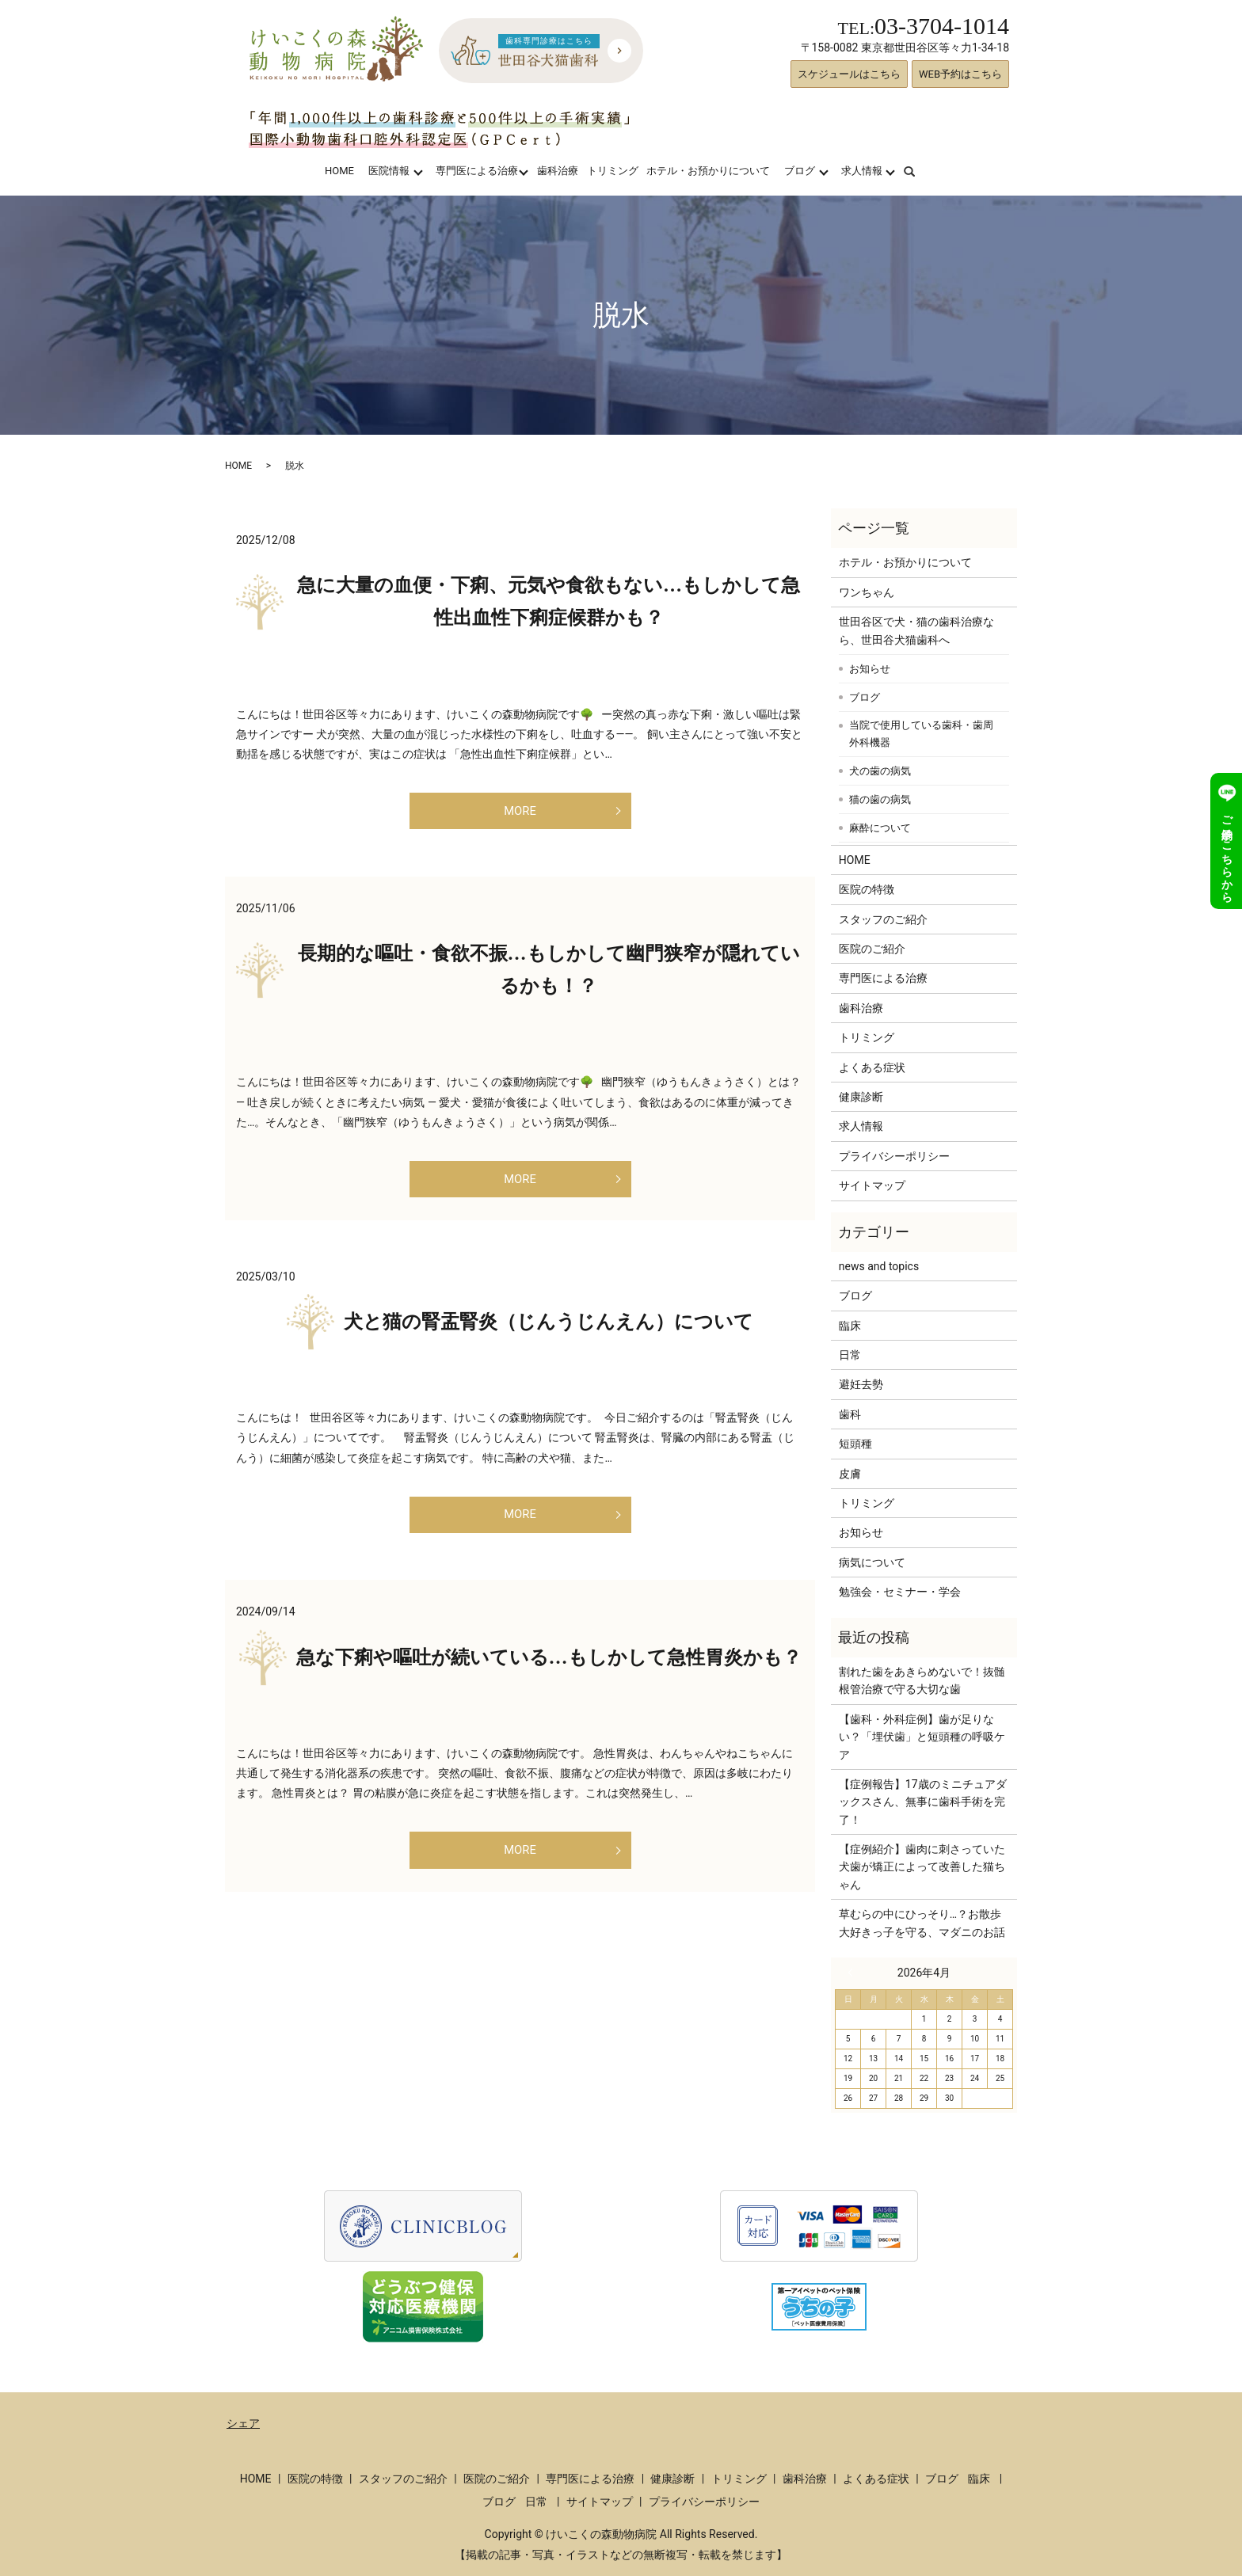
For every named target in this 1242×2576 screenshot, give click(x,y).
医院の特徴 (866, 889)
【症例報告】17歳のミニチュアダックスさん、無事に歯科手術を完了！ (923, 1802)
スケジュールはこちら (849, 74)
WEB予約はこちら (960, 74)
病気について (872, 1562)
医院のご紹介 (872, 948)
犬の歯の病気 (880, 771)
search (919, 171)
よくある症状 (872, 1067)
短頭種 (855, 1443)
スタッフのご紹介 (883, 919)
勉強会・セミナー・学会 (900, 1591)
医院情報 (389, 171)
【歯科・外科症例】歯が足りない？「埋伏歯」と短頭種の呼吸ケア (922, 1737)
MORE (520, 814)
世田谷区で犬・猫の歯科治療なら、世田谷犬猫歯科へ (916, 630)
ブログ (799, 171)
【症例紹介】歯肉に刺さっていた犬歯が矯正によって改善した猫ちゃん (922, 1867)
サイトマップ (872, 1185)
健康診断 (861, 1096)
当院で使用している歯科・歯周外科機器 (921, 733)
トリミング (612, 171)
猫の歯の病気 (880, 799)
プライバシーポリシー (894, 1156)
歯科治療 (557, 171)
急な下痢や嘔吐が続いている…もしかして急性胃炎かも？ (549, 1680)
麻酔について (880, 828)
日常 (850, 1355)
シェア (243, 2423)
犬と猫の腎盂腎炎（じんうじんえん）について (548, 1336)
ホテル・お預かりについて (708, 171)
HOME (339, 171)
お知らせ (869, 669)
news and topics (879, 1266)
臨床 (850, 1325)
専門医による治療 (477, 171)
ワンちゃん (866, 592)
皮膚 (850, 1473)
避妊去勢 (861, 1384)
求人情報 (861, 171)
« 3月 (854, 1972)
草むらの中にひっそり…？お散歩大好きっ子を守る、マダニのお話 (922, 1923)
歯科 (850, 1414)
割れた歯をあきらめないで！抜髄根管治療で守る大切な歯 (922, 1680)
